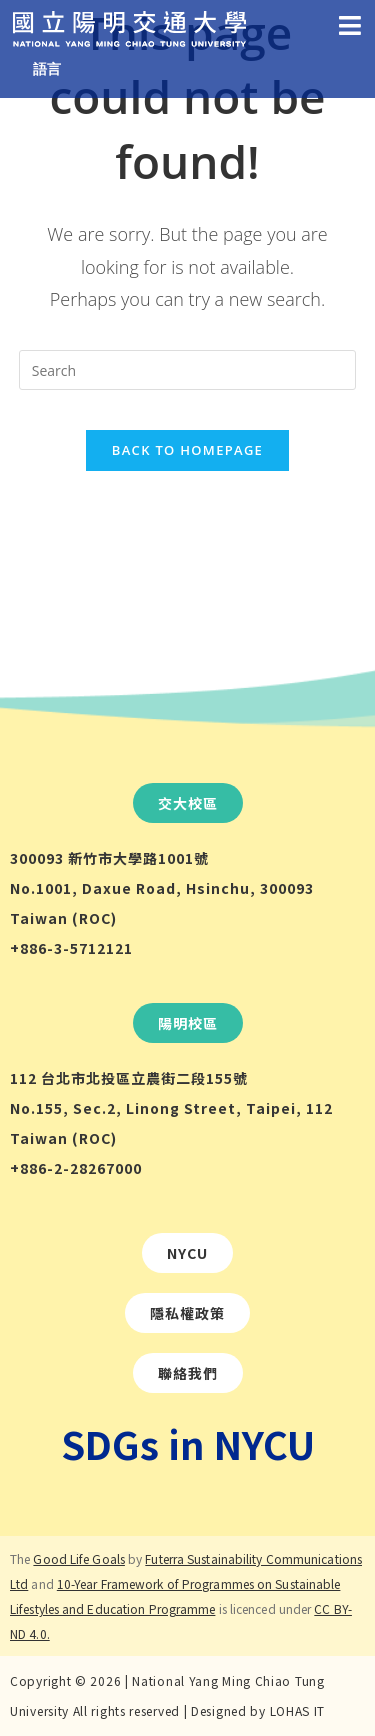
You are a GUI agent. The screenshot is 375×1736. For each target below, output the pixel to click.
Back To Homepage (187, 450)
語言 (47, 68)
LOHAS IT (298, 1710)
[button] (188, 803)
